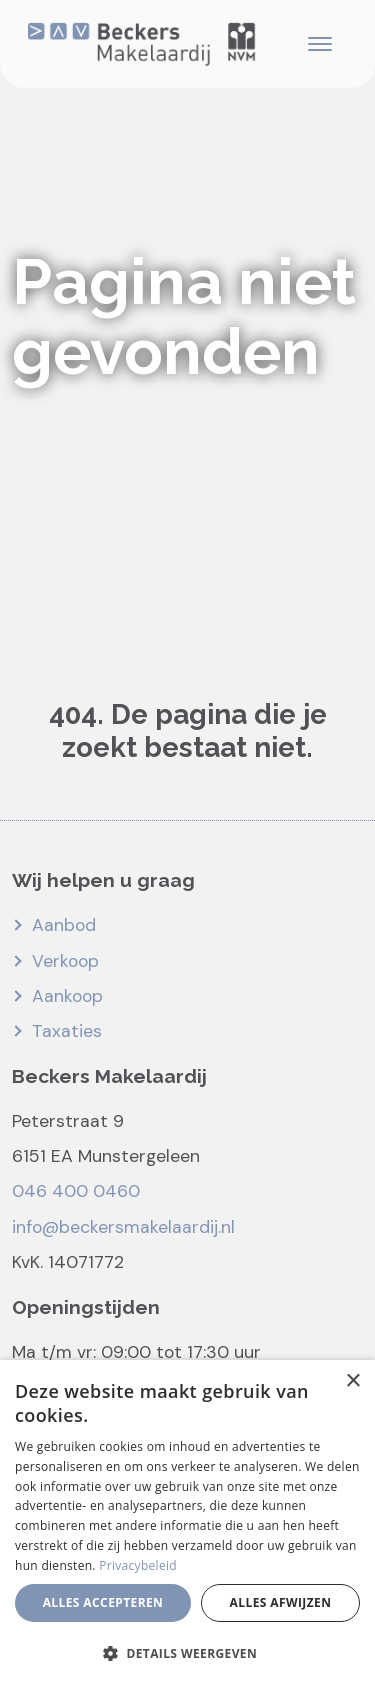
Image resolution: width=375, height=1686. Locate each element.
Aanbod (64, 925)
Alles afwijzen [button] (281, 1602)
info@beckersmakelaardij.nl (123, 1227)
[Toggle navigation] (319, 44)
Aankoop (67, 996)
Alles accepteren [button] (103, 1602)
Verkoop (65, 961)
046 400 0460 (76, 1191)
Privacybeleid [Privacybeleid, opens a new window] (138, 1565)
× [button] (352, 1381)
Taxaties (67, 1031)
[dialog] (187, 1523)
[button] (187, 1653)
